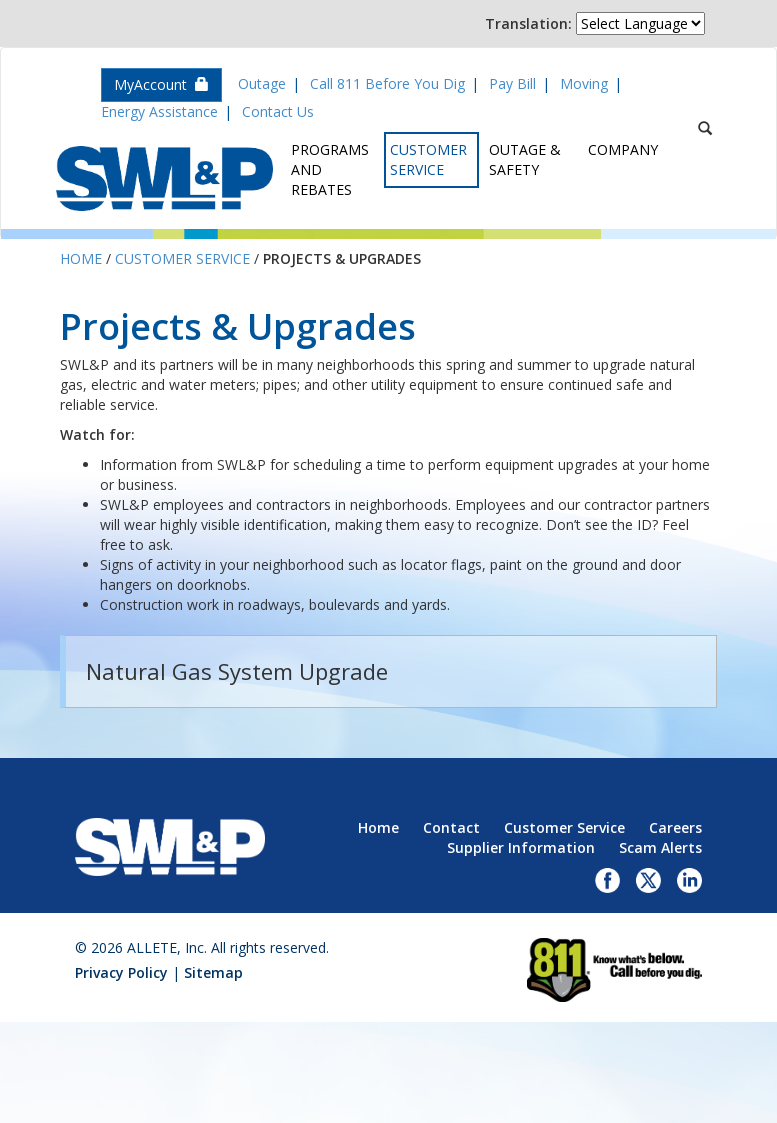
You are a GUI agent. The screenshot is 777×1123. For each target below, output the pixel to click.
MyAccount (161, 84)
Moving (584, 83)
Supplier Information (521, 847)
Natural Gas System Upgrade (237, 671)
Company (623, 149)
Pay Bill (512, 83)
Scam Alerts (660, 847)
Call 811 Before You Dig (387, 83)
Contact (451, 827)
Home (81, 258)
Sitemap (213, 972)
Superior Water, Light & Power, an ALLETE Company (164, 178)
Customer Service (428, 159)
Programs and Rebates (330, 169)
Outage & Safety (525, 159)
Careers (675, 827)
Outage (262, 83)
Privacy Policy (121, 972)
